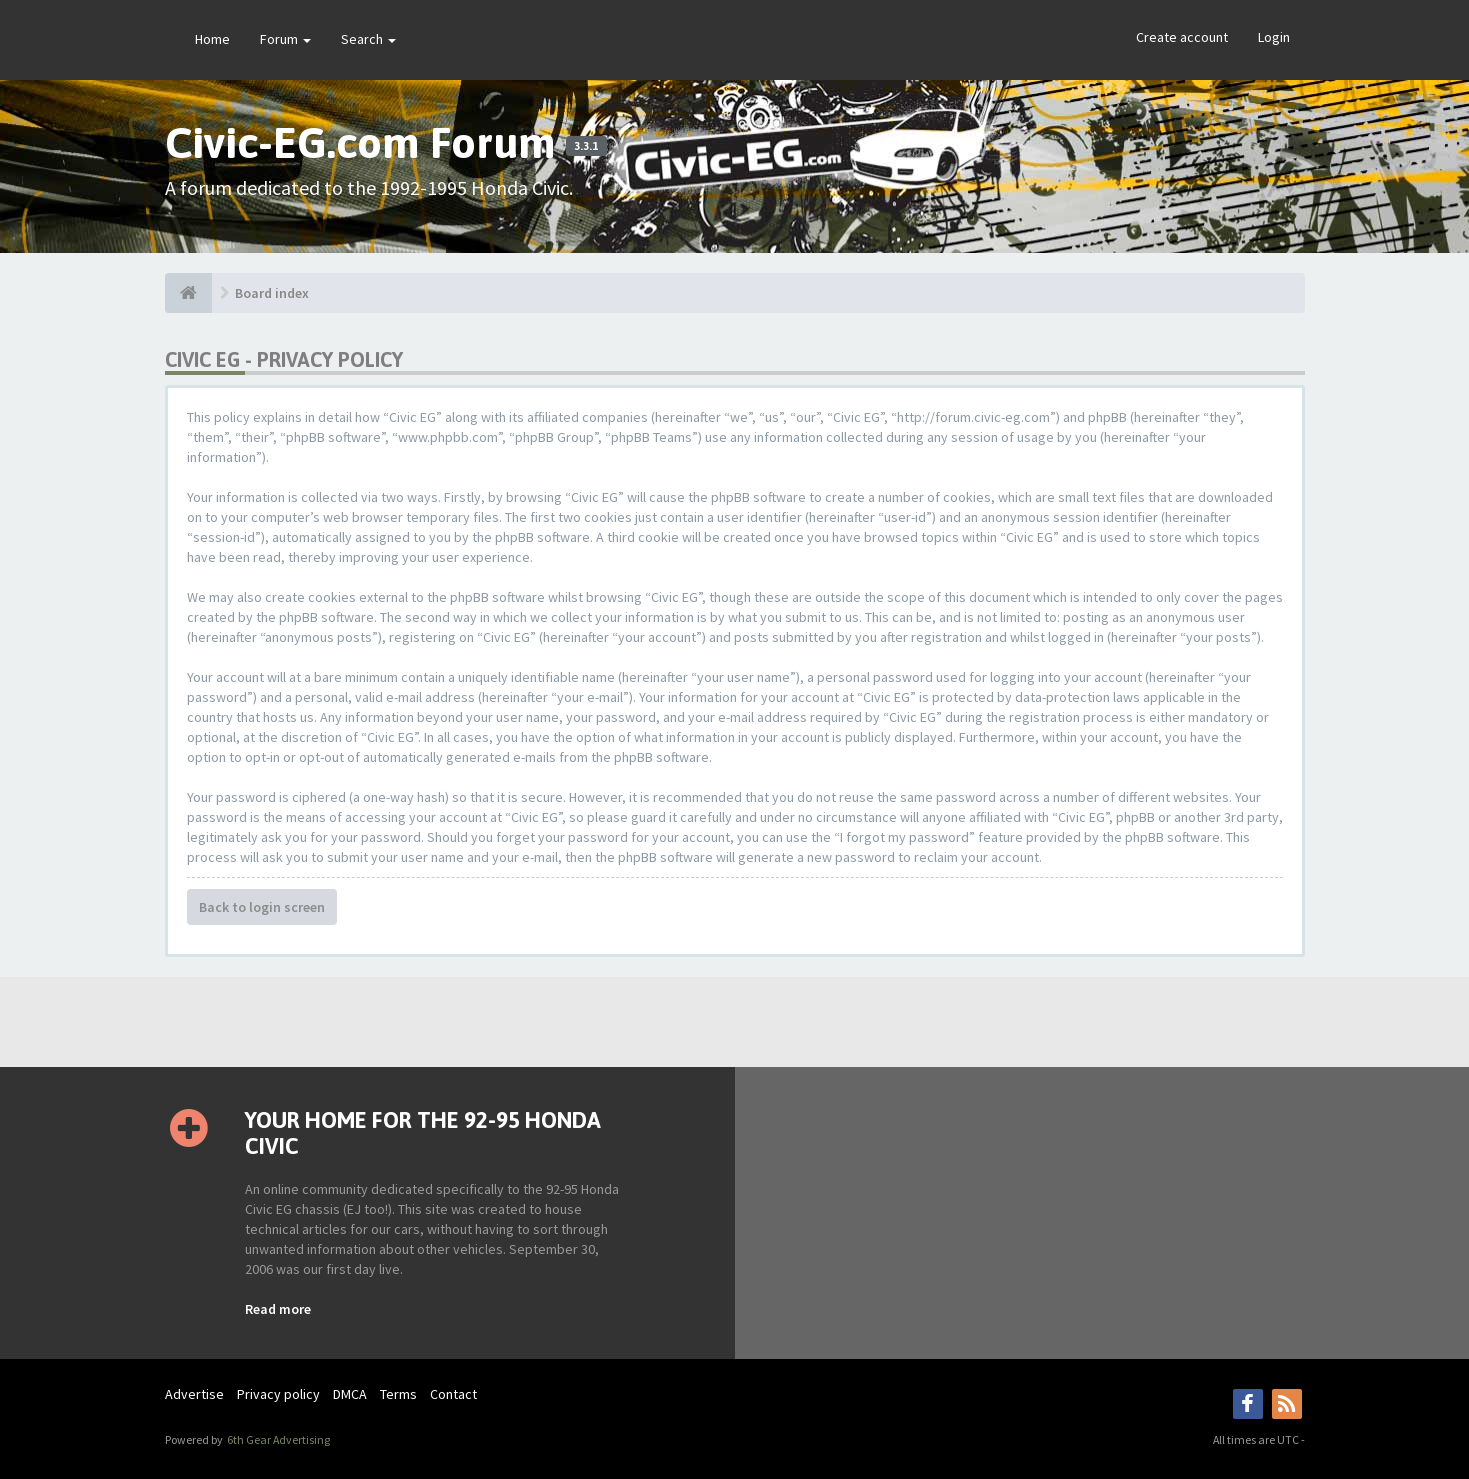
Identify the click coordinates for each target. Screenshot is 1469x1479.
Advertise (194, 1394)
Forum (285, 39)
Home (212, 39)
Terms (398, 1394)
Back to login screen (262, 907)
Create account (1182, 37)
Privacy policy (278, 1394)
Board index (272, 293)
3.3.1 (586, 146)
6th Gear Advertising (277, 1439)
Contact (453, 1394)
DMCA (350, 1394)
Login (1274, 37)
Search (368, 39)
